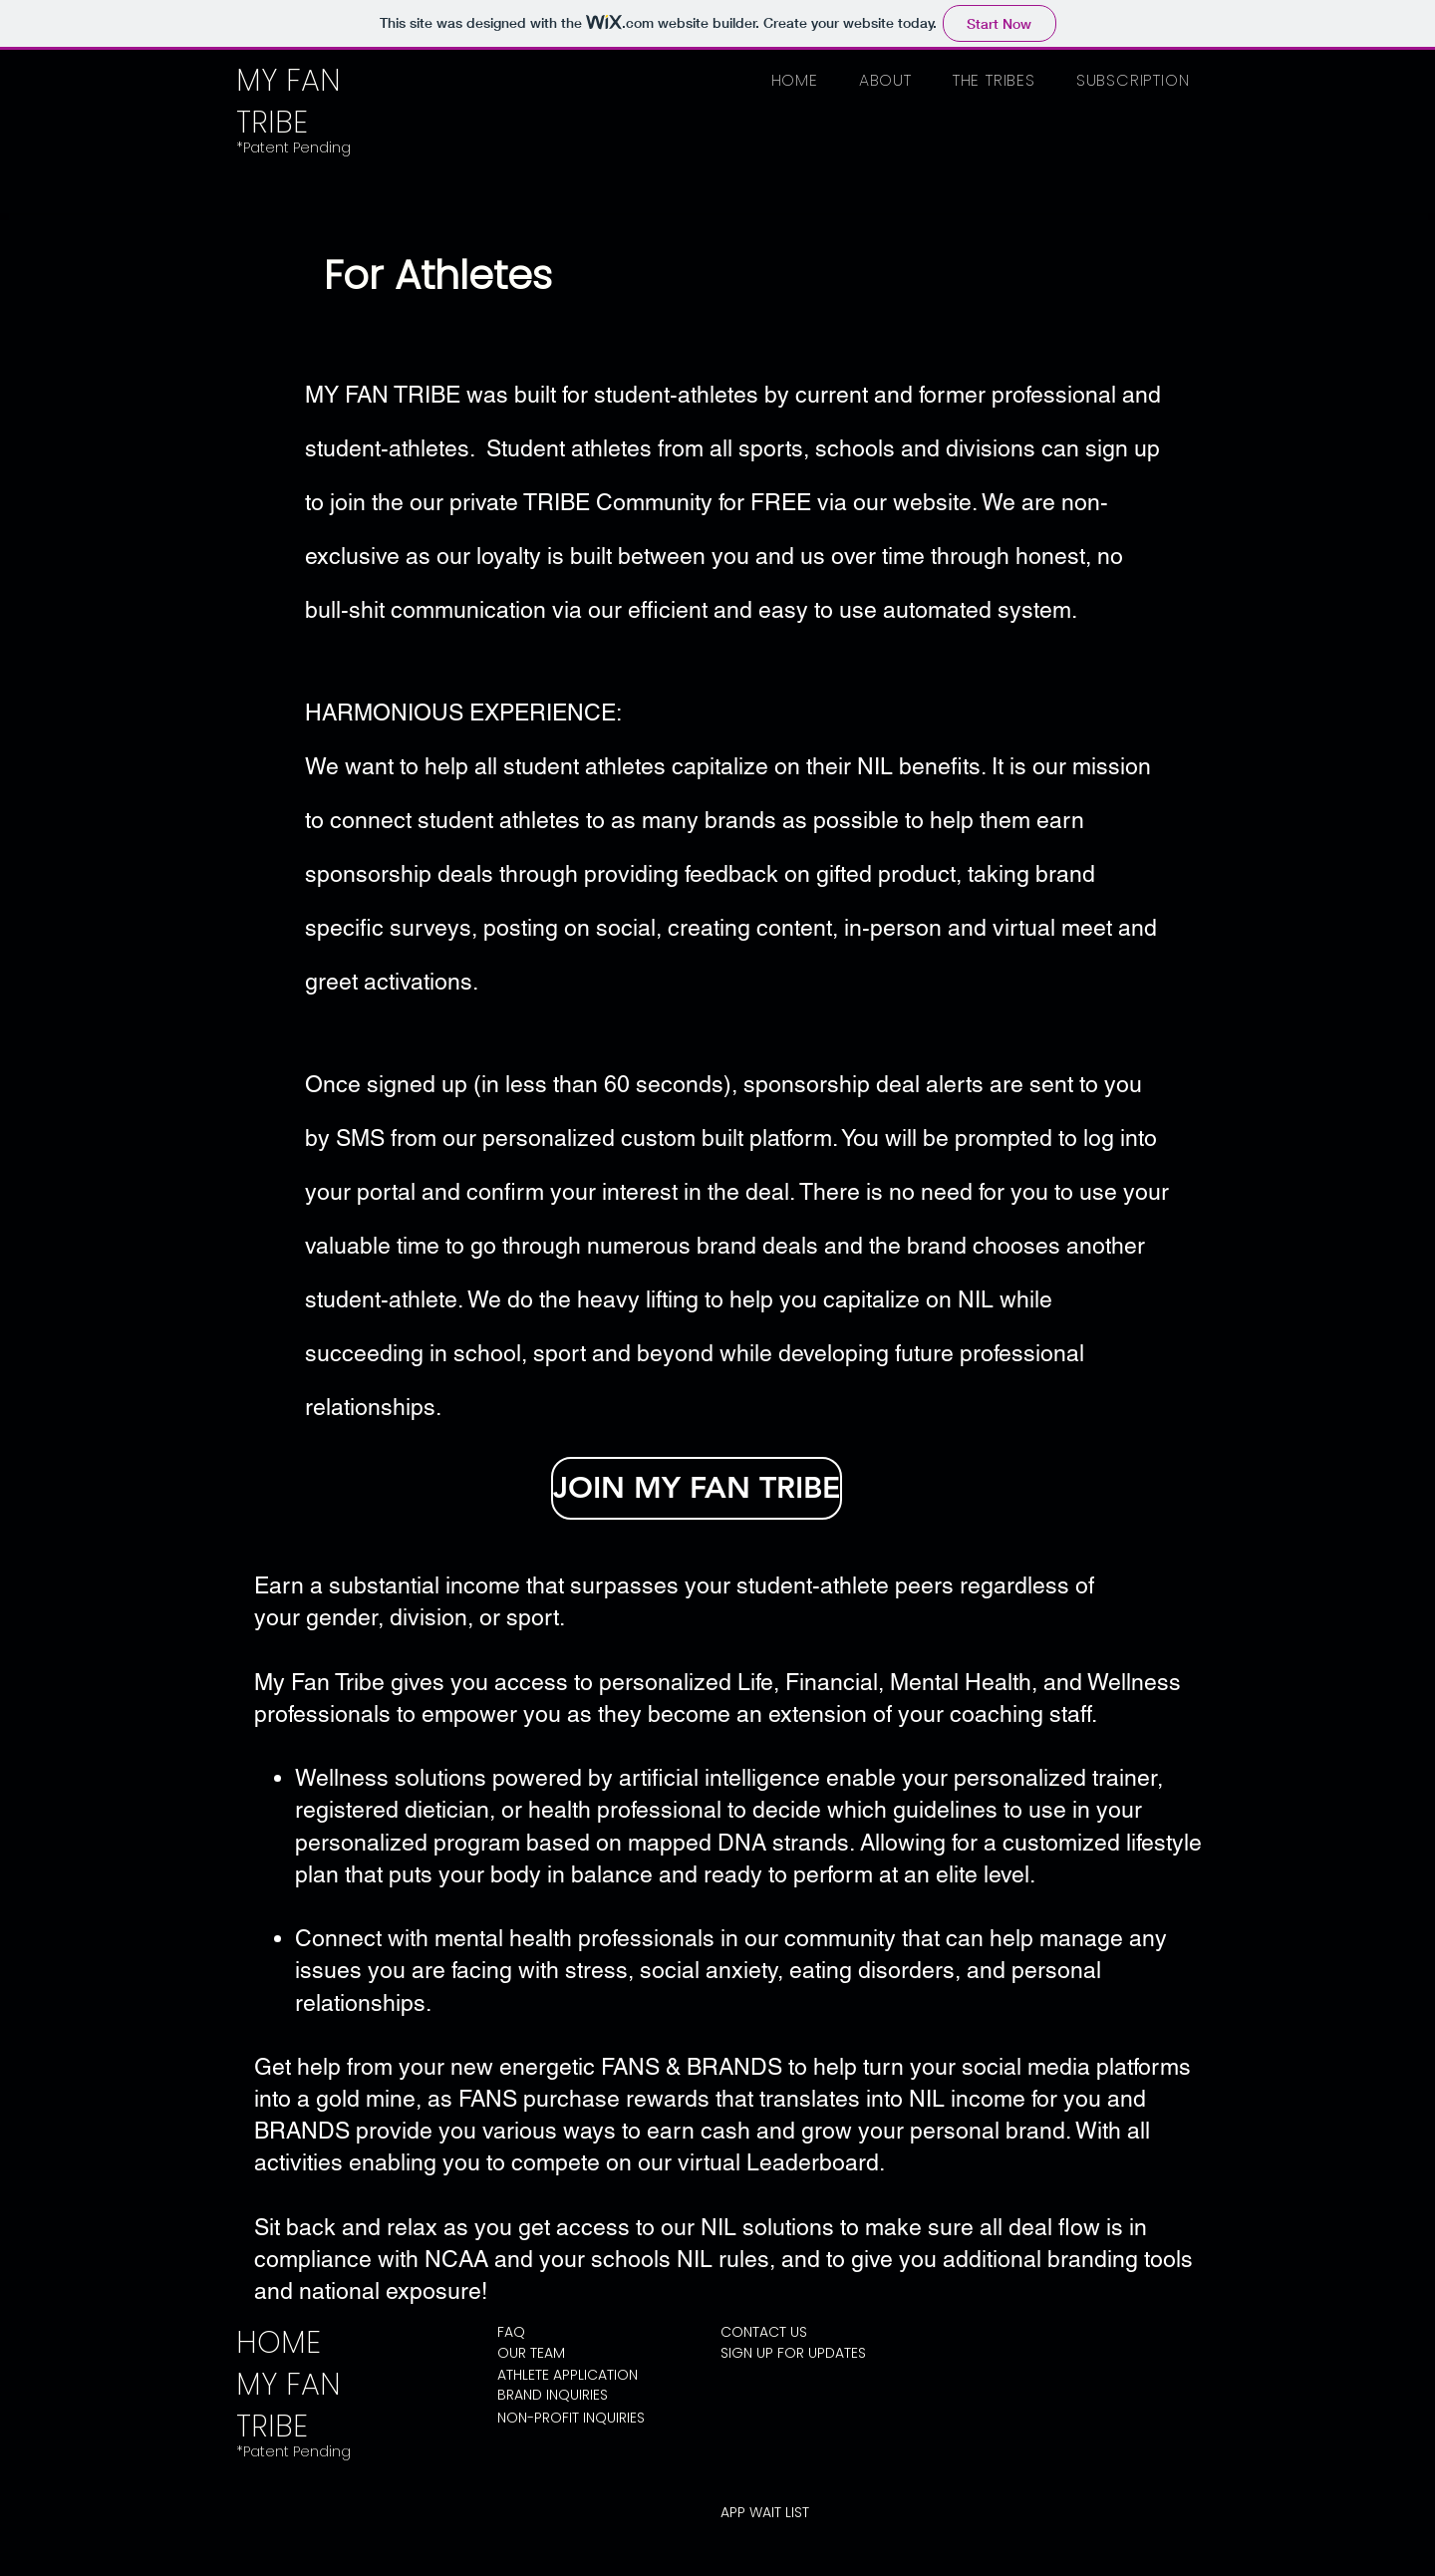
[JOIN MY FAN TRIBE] (696, 1488)
